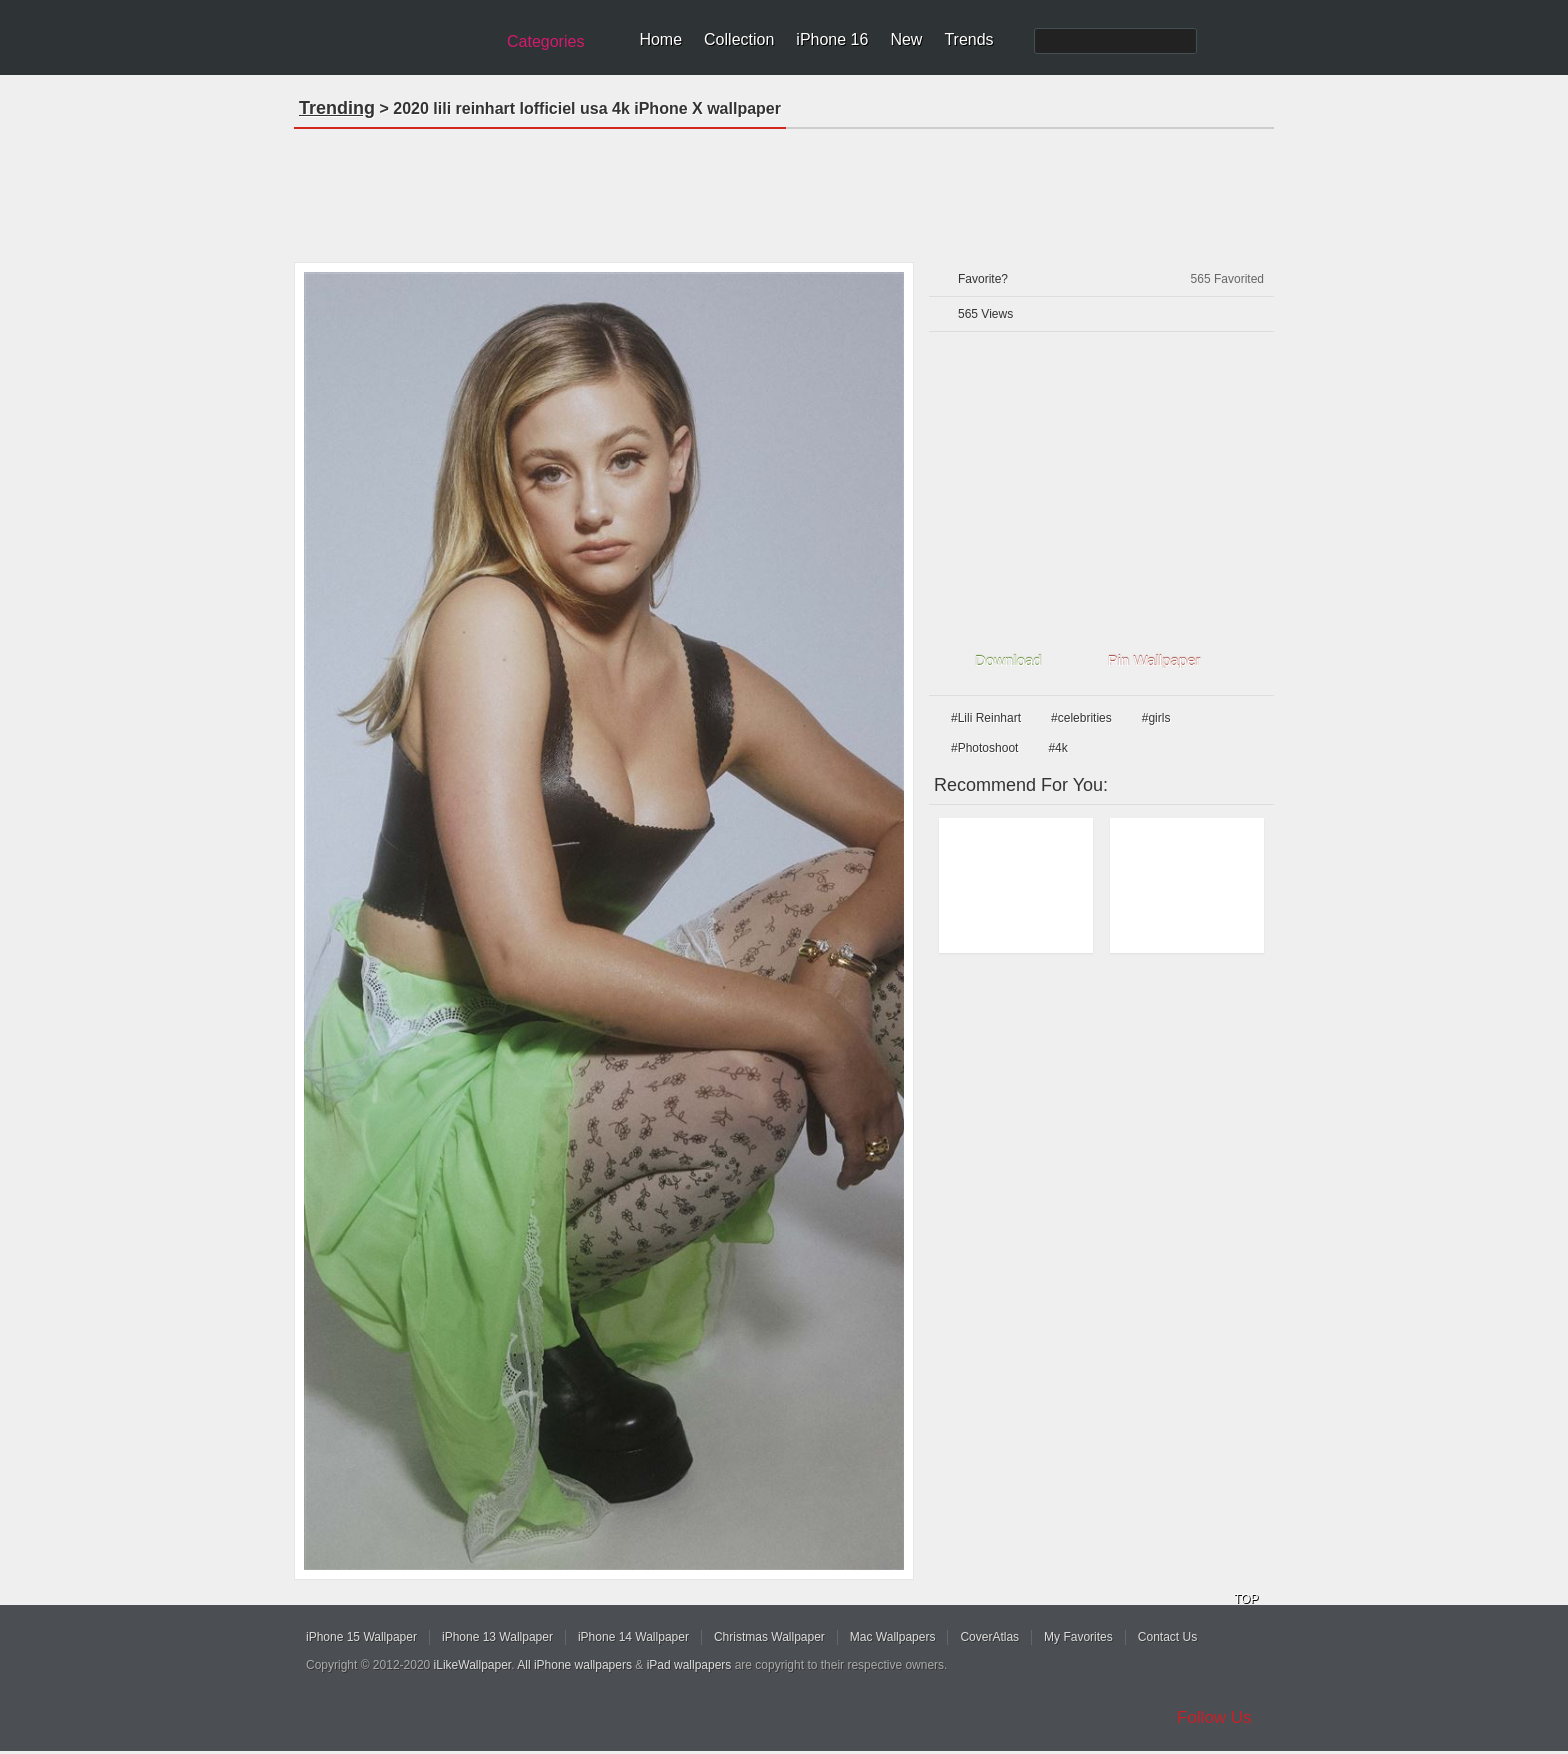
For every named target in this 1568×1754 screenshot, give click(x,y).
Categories (545, 41)
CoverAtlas (989, 1637)
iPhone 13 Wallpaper (497, 1637)
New (906, 39)
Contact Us (1167, 1637)
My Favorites (1078, 1637)
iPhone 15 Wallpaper (361, 1637)
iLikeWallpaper (473, 1665)
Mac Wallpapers (893, 1637)
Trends (968, 39)
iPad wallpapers (689, 1665)
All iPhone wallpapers (574, 1665)
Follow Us (1214, 1717)
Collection (739, 39)
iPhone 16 (832, 39)
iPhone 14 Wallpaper (633, 1637)
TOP (1246, 1599)
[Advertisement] (784, 189)
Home (660, 39)
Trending (337, 108)
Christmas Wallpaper (769, 1637)
